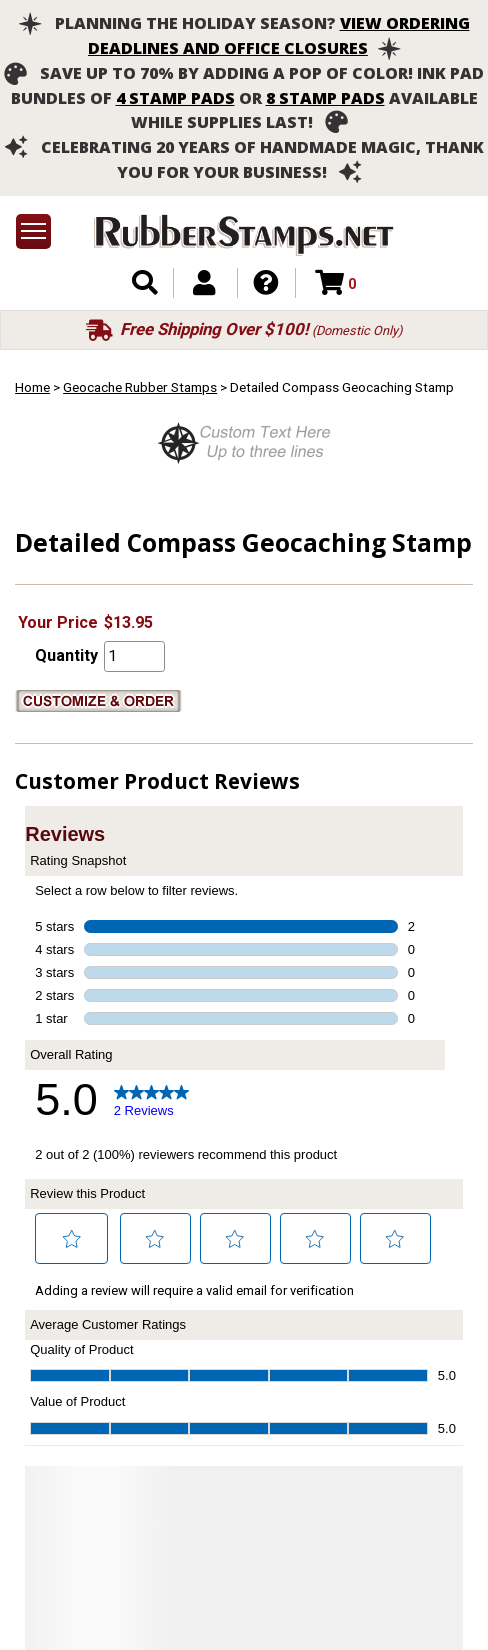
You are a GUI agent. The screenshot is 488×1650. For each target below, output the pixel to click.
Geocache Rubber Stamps (140, 387)
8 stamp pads (325, 98)
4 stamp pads (175, 98)
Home (32, 387)
